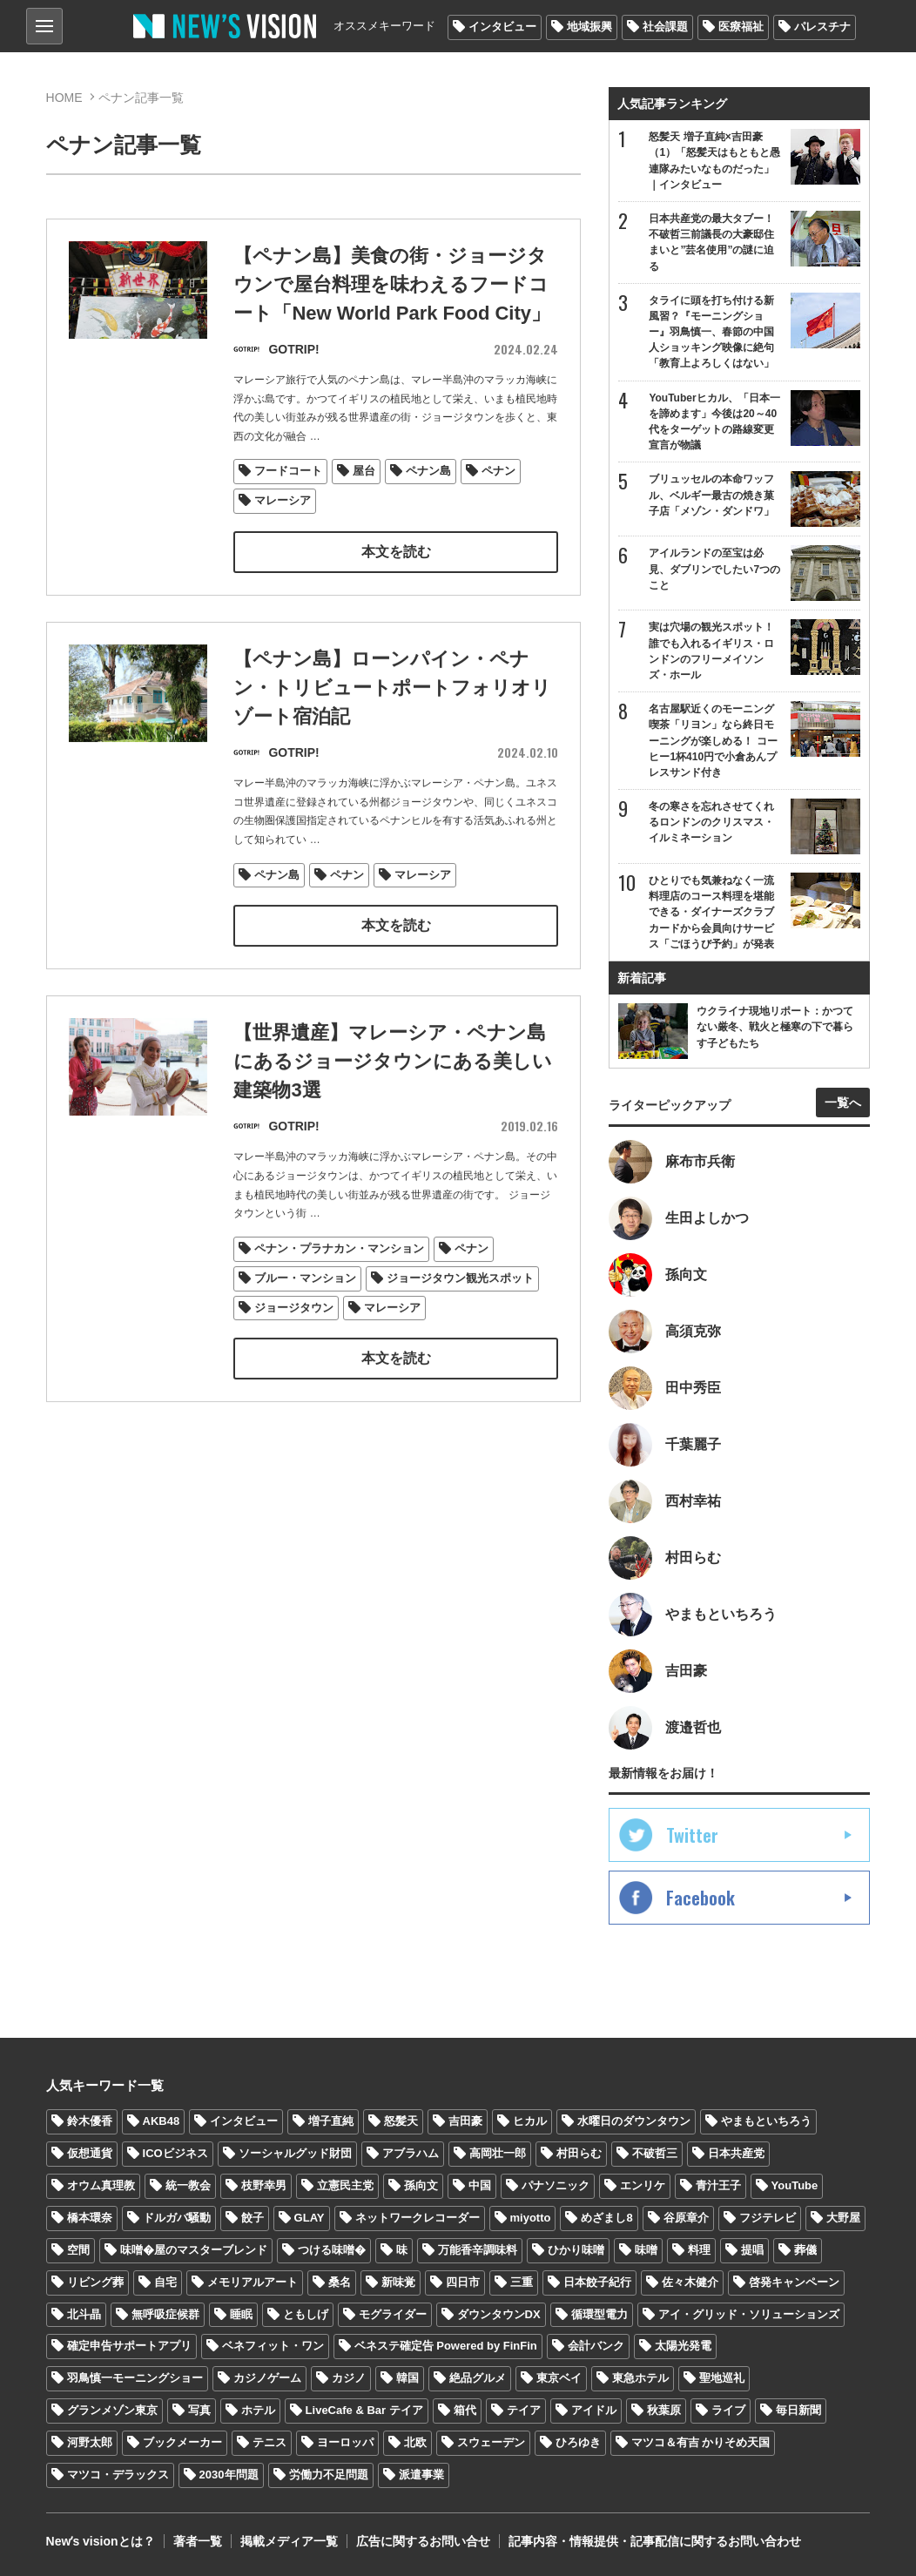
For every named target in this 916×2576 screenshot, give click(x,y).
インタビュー (502, 26)
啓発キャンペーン (794, 2282)
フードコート (288, 471)
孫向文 (421, 2185)
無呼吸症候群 (165, 2314)
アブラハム (410, 2153)
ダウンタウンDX (499, 2314)
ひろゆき (578, 2442)
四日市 (463, 2282)
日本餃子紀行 (597, 2282)
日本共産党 (736, 2153)
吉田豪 (465, 2121)
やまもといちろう (766, 2121)
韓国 (407, 2377)
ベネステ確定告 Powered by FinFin (445, 2345)
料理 (699, 2249)
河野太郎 (89, 2442)
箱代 (465, 2410)
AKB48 (161, 2121)
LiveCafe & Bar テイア (364, 2410)
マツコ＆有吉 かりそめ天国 (701, 2442)
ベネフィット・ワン (273, 2345)
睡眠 (241, 2314)
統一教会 (188, 2185)
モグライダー (393, 2314)
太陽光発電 (683, 2345)
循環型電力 (599, 2314)
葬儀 (805, 2249)
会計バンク (596, 2345)
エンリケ (642, 2185)
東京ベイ (559, 2377)
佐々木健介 (690, 2282)
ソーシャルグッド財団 (295, 2153)
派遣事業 (421, 2474)
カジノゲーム (267, 2377)
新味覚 (398, 2282)
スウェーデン (491, 2442)
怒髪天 (401, 2121)
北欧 (415, 2442)
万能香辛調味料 (477, 2249)
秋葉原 (664, 2410)
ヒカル (530, 2121)
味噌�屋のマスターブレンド (193, 2249)
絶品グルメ (477, 2377)
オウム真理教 (101, 2185)
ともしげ (305, 2314)
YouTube (794, 2185)
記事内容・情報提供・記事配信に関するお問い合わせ (655, 2541)
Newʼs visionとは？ (100, 2541)
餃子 (252, 2217)
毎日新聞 (798, 2410)
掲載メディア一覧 (289, 2541)
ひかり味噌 (576, 2249)
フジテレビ (767, 2217)
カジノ (349, 2377)
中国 (479, 2185)
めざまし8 (606, 2217)
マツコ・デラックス (118, 2474)
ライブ (728, 2410)
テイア (524, 2410)
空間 (78, 2249)
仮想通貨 (89, 2153)
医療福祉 (741, 26)
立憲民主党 (345, 2185)
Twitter (692, 1835)
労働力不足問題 (328, 2474)
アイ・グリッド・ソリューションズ (748, 2314)
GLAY (309, 2217)
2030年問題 (229, 2474)
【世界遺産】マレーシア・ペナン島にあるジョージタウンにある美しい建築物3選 (392, 1097)
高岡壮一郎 (497, 2153)
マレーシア (282, 501)
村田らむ (579, 2153)
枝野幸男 (263, 2185)
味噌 (646, 2249)
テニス (269, 2442)
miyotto (530, 2217)
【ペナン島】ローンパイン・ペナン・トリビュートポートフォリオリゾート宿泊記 (392, 723)
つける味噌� (332, 2249)
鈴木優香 (89, 2121)
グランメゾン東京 (112, 2410)
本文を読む (396, 552)
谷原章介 (686, 2217)
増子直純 (331, 2121)
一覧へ (843, 1102)
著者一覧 (197, 2541)
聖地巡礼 (721, 2377)
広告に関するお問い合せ (423, 2541)
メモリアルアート (252, 2282)
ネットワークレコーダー (417, 2217)
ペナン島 (428, 471)
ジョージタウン (293, 1343)
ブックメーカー (182, 2442)
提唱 (752, 2249)
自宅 (165, 2282)
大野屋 (843, 2217)
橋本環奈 (89, 2217)
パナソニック (555, 2185)
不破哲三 (654, 2153)
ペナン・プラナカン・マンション (339, 1284)
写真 (199, 2410)
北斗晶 (84, 2314)
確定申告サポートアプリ (129, 2345)
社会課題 (665, 26)
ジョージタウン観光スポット (460, 1313)
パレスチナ (822, 26)
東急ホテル (640, 2377)
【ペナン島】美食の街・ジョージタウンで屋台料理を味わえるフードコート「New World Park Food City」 (391, 285)
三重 (521, 2282)
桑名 (339, 2282)
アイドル (593, 2410)
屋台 (364, 471)
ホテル (258, 2410)
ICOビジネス (175, 2153)
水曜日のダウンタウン (633, 2121)
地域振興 (589, 26)
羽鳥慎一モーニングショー (135, 2377)
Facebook (700, 1898)
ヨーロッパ (345, 2442)
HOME (64, 98)
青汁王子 (718, 2185)
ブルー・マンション (305, 1313)
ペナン (498, 471)
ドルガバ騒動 (177, 2217)
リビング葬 (95, 2282)
